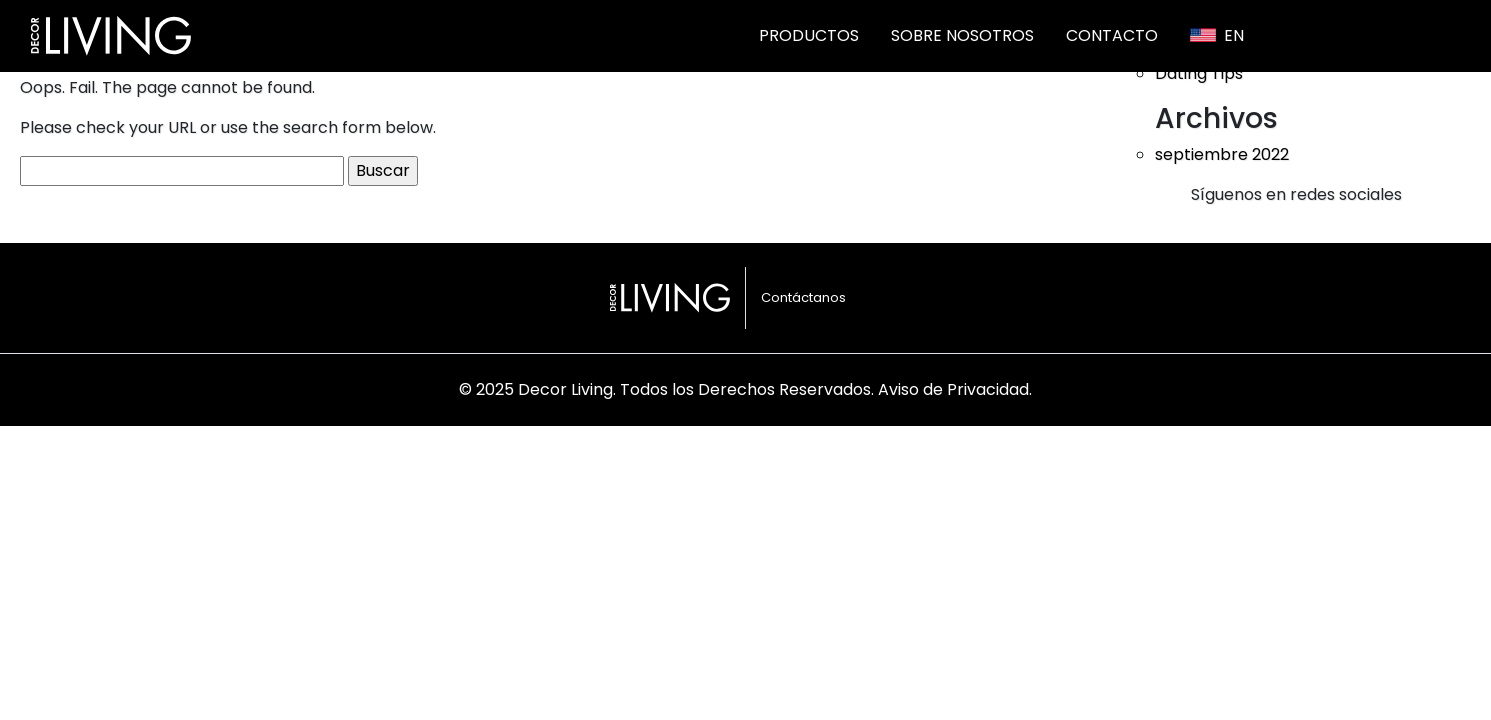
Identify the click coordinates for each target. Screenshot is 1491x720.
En (1217, 35)
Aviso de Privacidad (953, 389)
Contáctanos (803, 297)
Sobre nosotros (962, 35)
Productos (809, 35)
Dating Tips (1199, 73)
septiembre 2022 (1222, 154)
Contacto (1112, 35)
